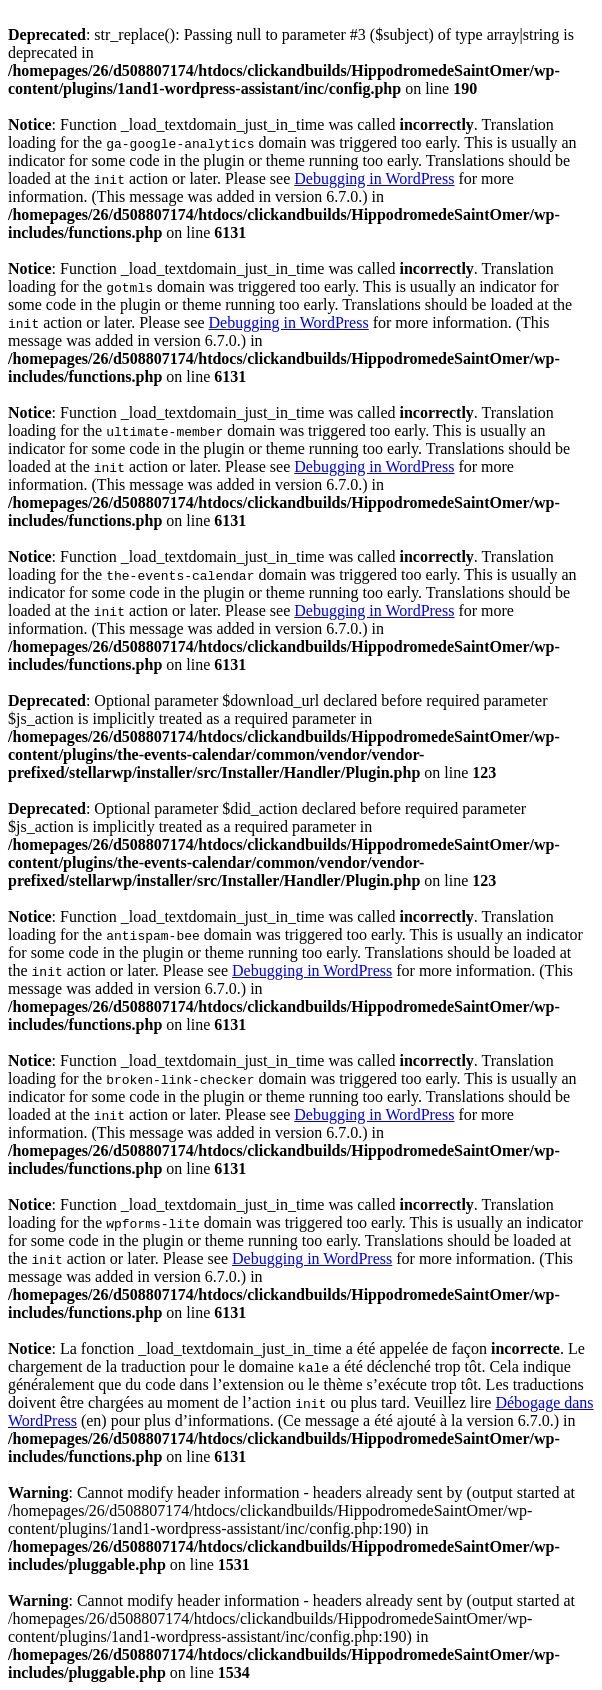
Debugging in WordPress (374, 178)
